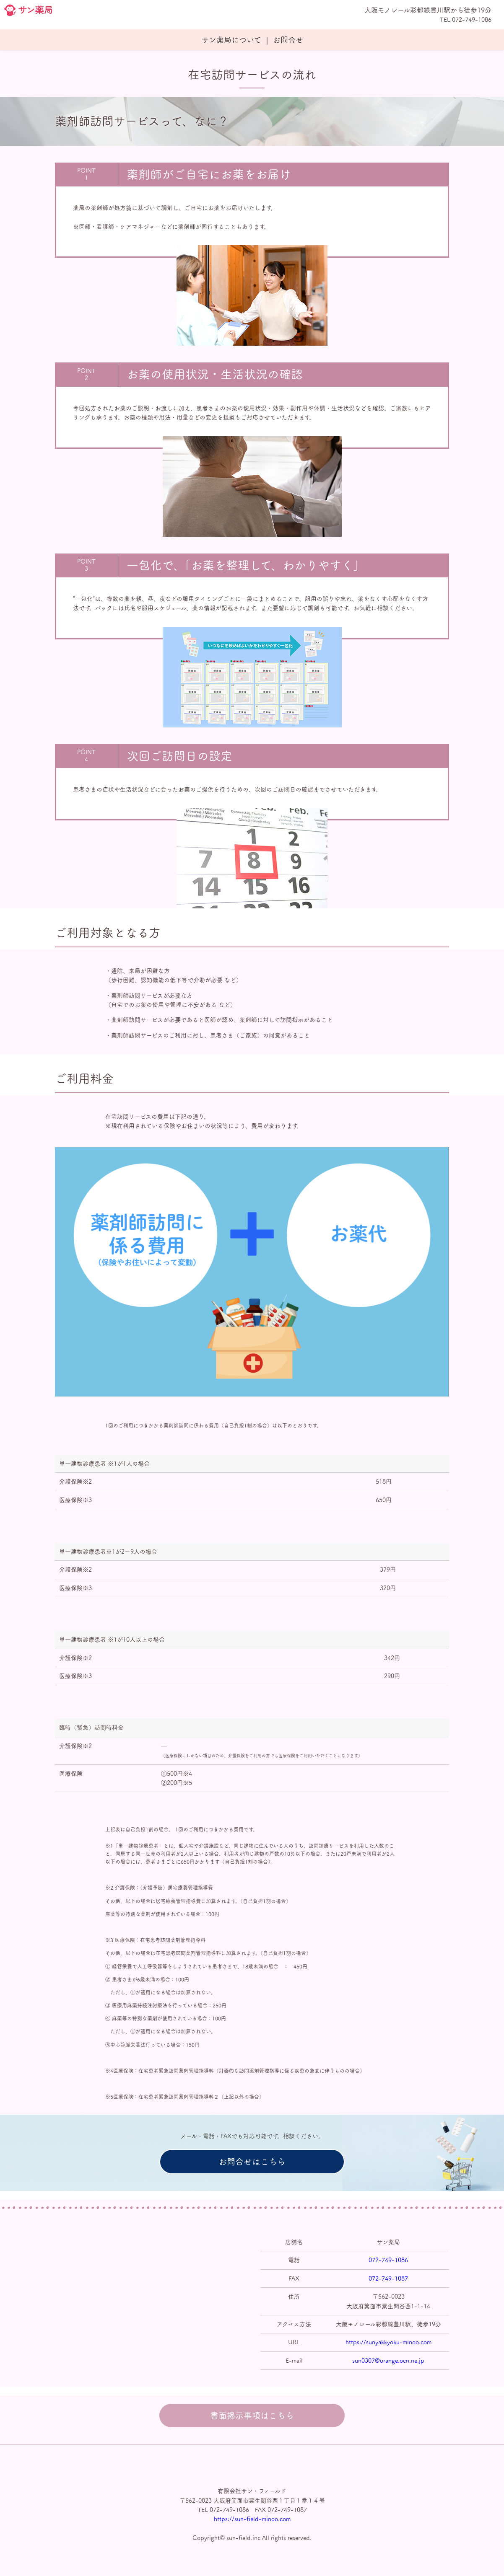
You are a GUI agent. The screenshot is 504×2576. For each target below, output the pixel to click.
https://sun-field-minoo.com (252, 2519)
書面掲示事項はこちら (252, 2415)
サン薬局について (231, 40)
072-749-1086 (388, 2260)
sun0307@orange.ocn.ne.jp (388, 2361)
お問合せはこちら (252, 2161)
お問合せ (288, 40)
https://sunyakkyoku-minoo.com (388, 2342)
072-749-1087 (388, 2278)
